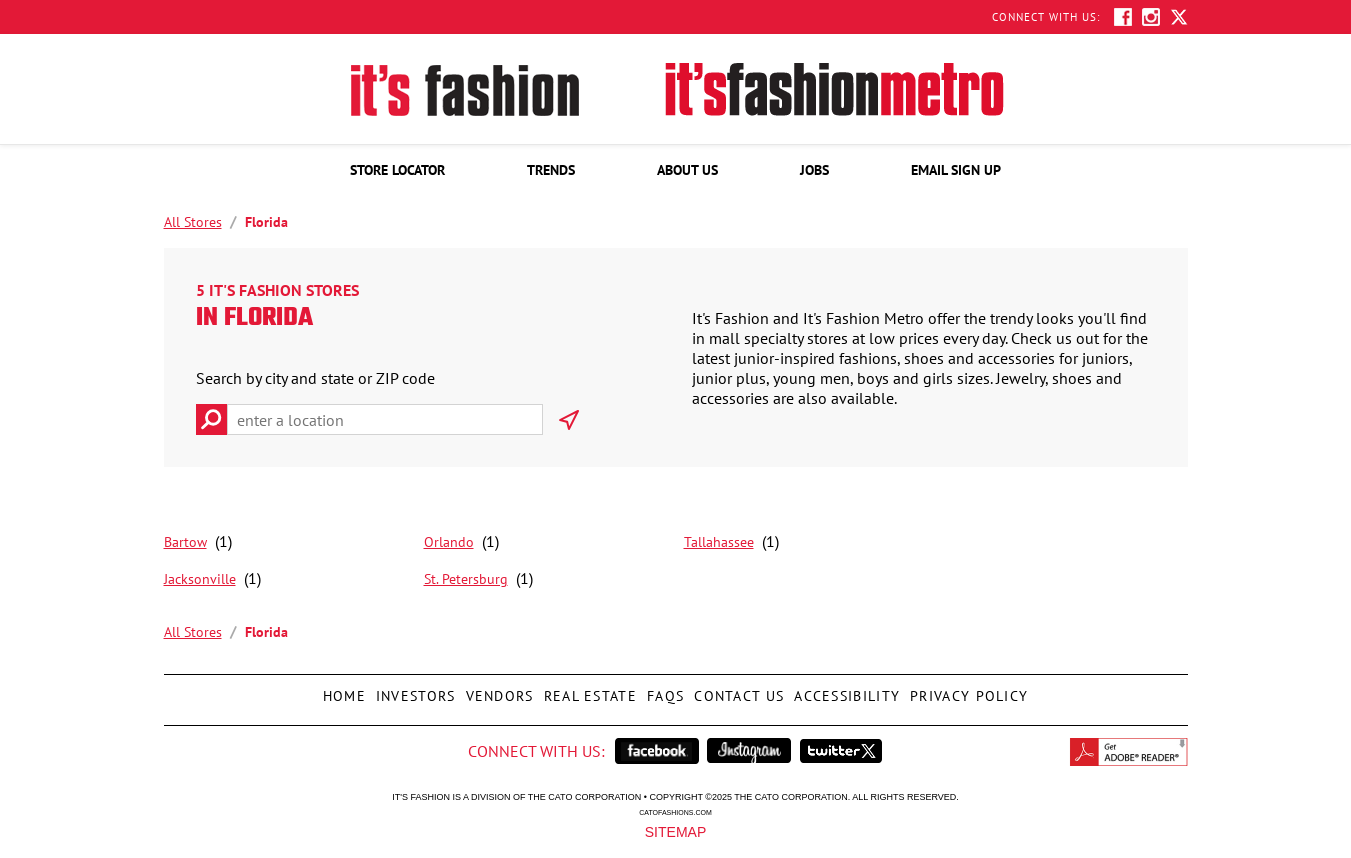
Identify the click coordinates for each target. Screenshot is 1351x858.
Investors (413, 690)
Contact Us (736, 690)
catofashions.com (675, 812)
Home (342, 690)
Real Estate (588, 690)
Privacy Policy (966, 690)
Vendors (497, 690)
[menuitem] (397, 170)
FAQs (663, 690)
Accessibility (844, 690)
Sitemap (675, 831)
